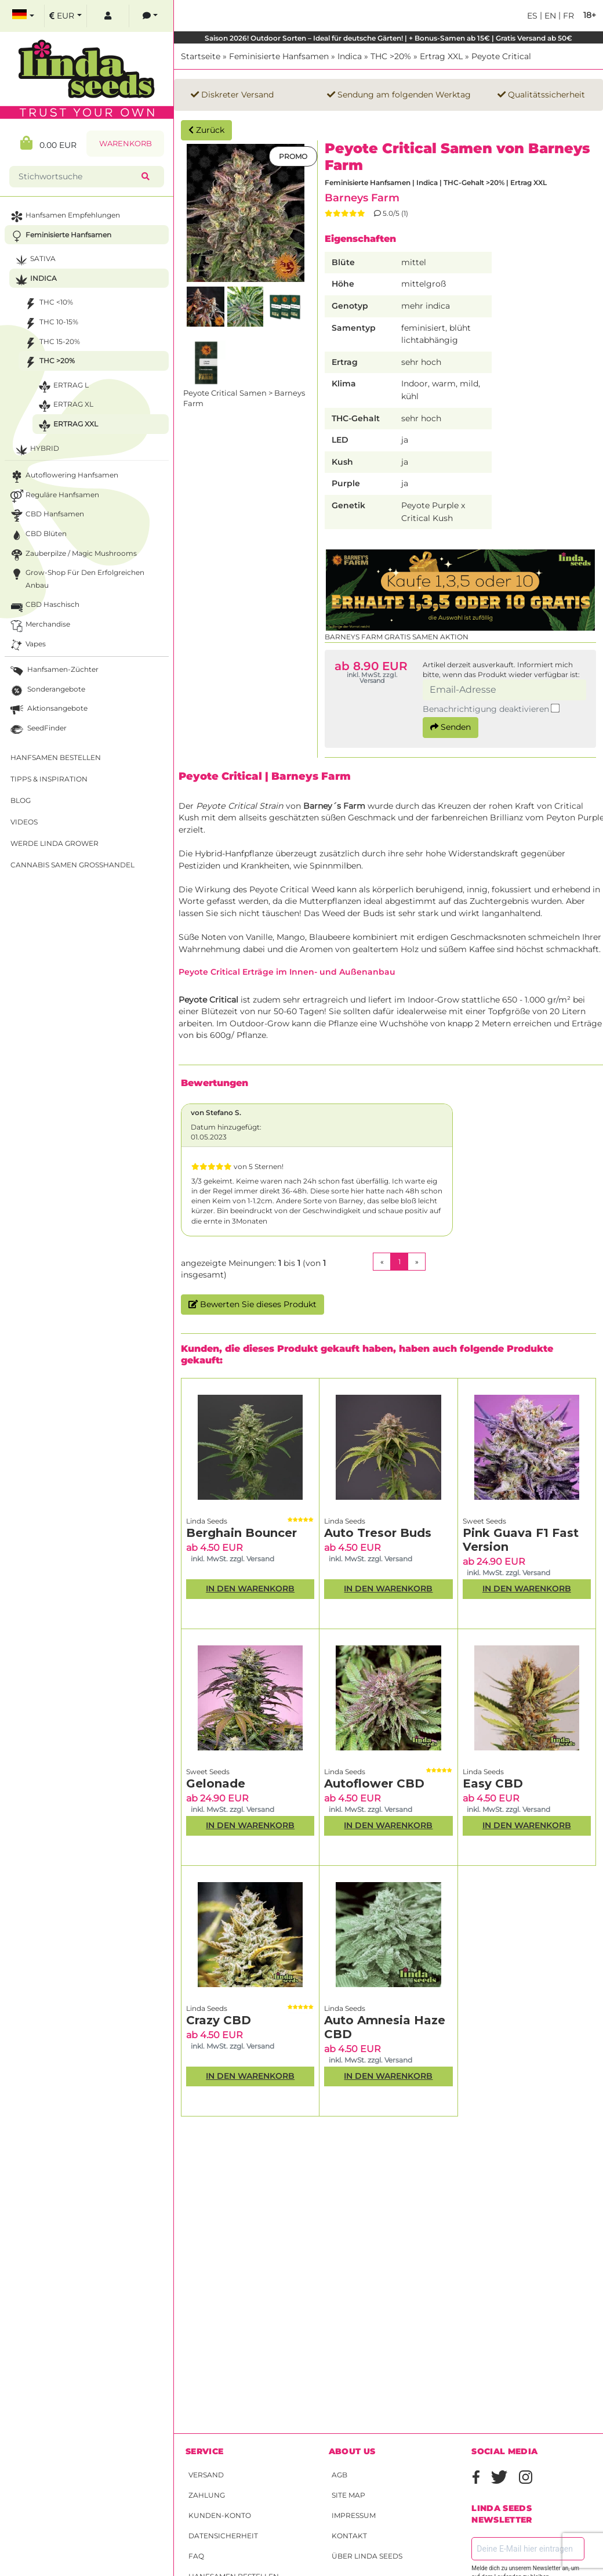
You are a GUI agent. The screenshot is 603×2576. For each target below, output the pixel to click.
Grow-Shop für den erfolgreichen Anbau (76, 577)
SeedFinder (37, 729)
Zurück (206, 130)
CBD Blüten (37, 535)
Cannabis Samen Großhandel (72, 864)
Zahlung (206, 2495)
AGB (339, 2474)
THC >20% (390, 56)
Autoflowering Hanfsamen (63, 476)
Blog (20, 800)
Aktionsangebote (48, 710)
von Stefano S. (216, 1112)
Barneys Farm (362, 197)
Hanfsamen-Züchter (53, 671)
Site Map (348, 2495)
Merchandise (39, 626)
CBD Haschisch (43, 606)
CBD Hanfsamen (46, 515)
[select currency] (65, 16)
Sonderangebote (46, 691)
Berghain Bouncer (241, 1533)
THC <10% (47, 304)
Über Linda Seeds (367, 2556)
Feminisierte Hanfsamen (279, 56)
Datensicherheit (223, 2535)
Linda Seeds (206, 1521)
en (549, 15)
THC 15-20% (51, 343)
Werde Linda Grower (54, 843)
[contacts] (150, 16)
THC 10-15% (50, 323)
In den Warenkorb (250, 1588)
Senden (450, 727)
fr (567, 15)
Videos (24, 821)
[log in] (108, 16)
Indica (349, 56)
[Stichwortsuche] (78, 177)
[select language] (23, 16)
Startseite (200, 56)
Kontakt (349, 2535)
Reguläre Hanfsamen (53, 496)
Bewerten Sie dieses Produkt (252, 1304)
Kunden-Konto (219, 2515)
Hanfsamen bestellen (55, 757)
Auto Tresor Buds (377, 1533)
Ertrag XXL (441, 56)
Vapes (27, 645)
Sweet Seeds (484, 1521)
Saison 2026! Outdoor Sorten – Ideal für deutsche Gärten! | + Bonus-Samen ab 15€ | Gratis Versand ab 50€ (388, 38)
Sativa (34, 260)
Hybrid (36, 450)
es (532, 15)
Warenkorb (125, 143)
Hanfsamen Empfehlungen (64, 217)
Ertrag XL (64, 406)
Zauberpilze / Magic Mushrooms (72, 555)
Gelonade (215, 1783)
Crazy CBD (218, 2020)
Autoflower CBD (374, 1783)
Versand (206, 2474)
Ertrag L (62, 387)
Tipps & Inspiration (49, 779)
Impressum (354, 2515)
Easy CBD (493, 1783)
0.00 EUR (48, 143)
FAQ (196, 2556)
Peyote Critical (501, 56)
